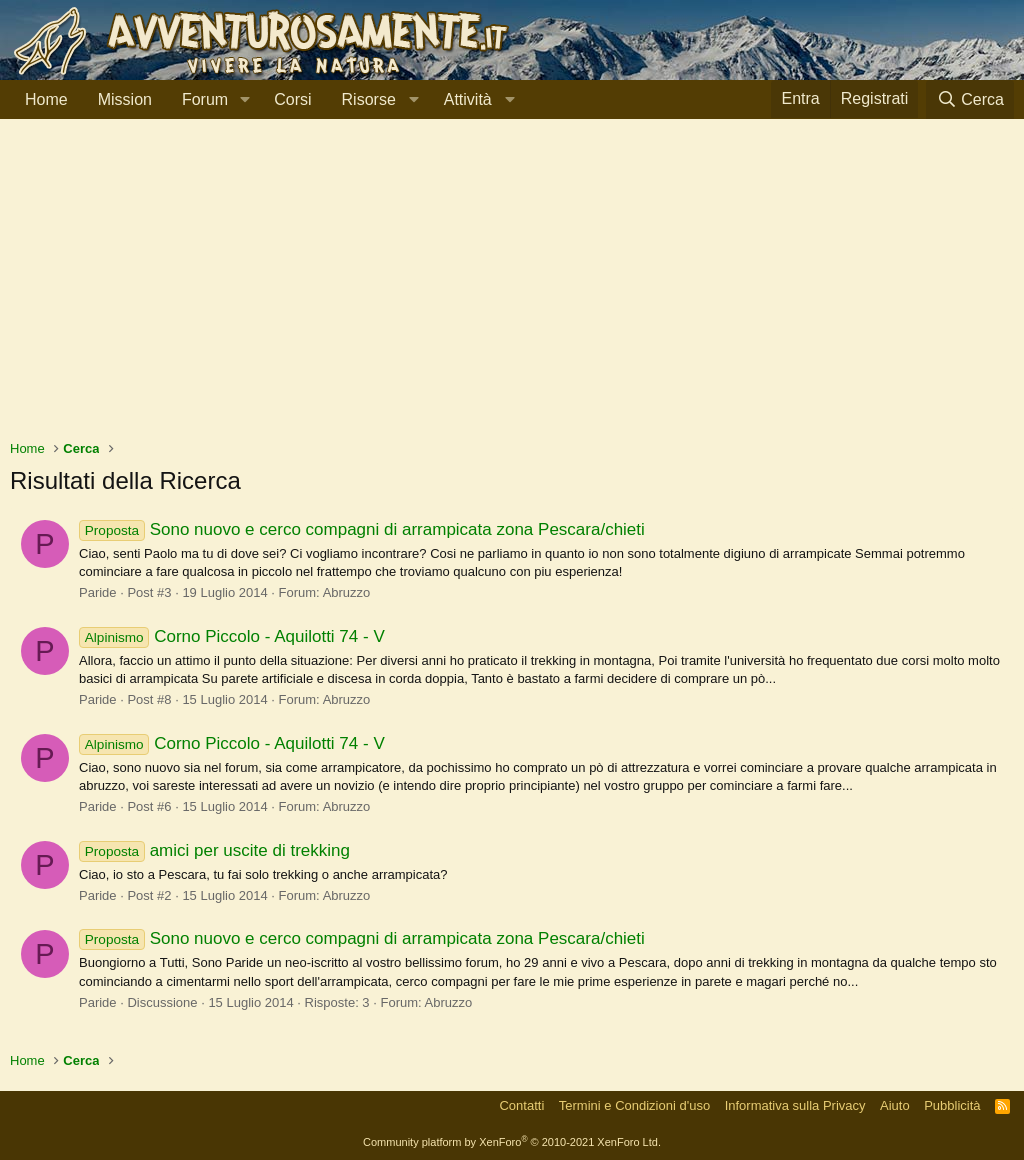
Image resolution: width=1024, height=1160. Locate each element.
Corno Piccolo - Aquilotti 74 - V (232, 636)
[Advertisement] (512, 289)
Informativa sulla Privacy (795, 1105)
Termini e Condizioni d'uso (634, 1105)
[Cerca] (970, 99)
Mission (125, 99)
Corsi (292, 99)
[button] (244, 100)
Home (46, 99)
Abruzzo (347, 592)
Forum (205, 99)
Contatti (521, 1105)
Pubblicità (952, 1105)
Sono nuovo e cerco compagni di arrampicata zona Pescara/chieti (362, 529)
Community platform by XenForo (512, 1142)
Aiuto (895, 1105)
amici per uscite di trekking (214, 850)
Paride (98, 592)
